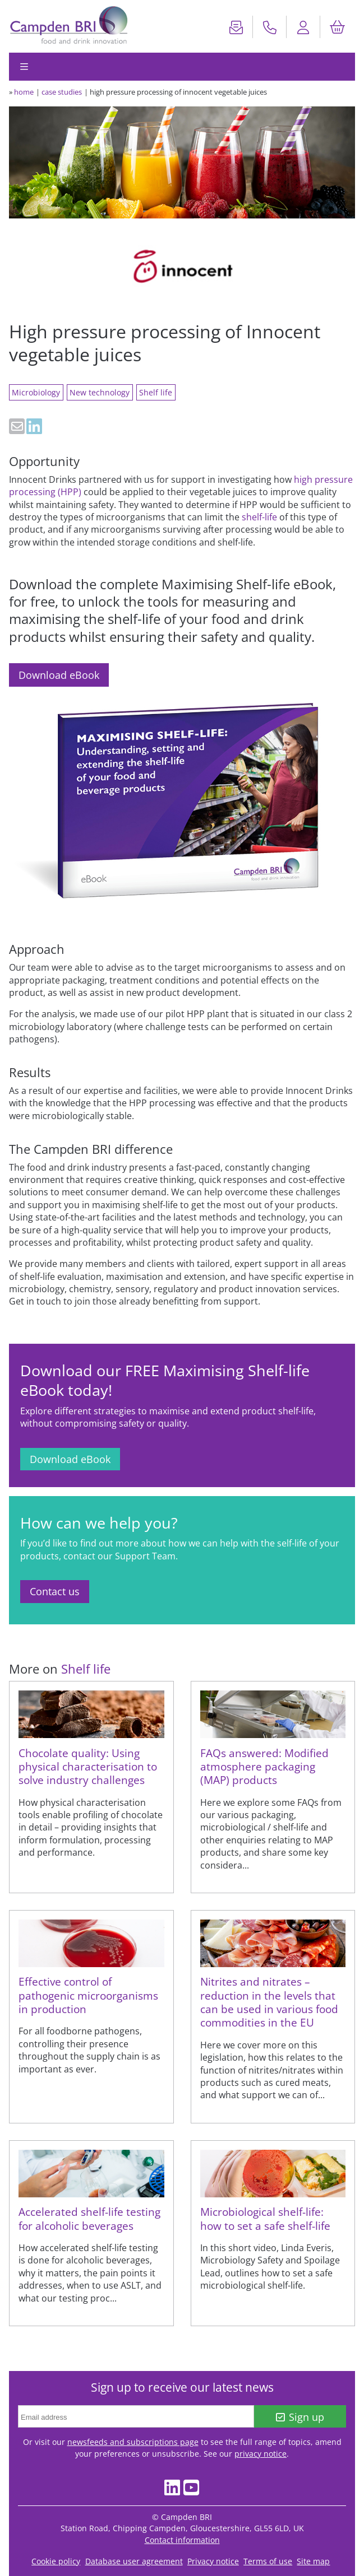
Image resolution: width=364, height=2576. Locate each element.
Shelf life (155, 392)
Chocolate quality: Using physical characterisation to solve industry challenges (88, 1766)
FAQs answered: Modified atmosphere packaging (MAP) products (264, 1766)
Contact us (55, 1591)
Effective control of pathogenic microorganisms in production (88, 1995)
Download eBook (59, 675)
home (24, 92)
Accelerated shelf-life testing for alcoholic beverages (89, 2218)
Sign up (300, 2417)
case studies (62, 92)
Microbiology (36, 392)
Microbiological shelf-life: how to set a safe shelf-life (265, 2218)
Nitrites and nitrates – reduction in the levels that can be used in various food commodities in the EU (269, 2001)
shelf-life (259, 517)
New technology (100, 392)
